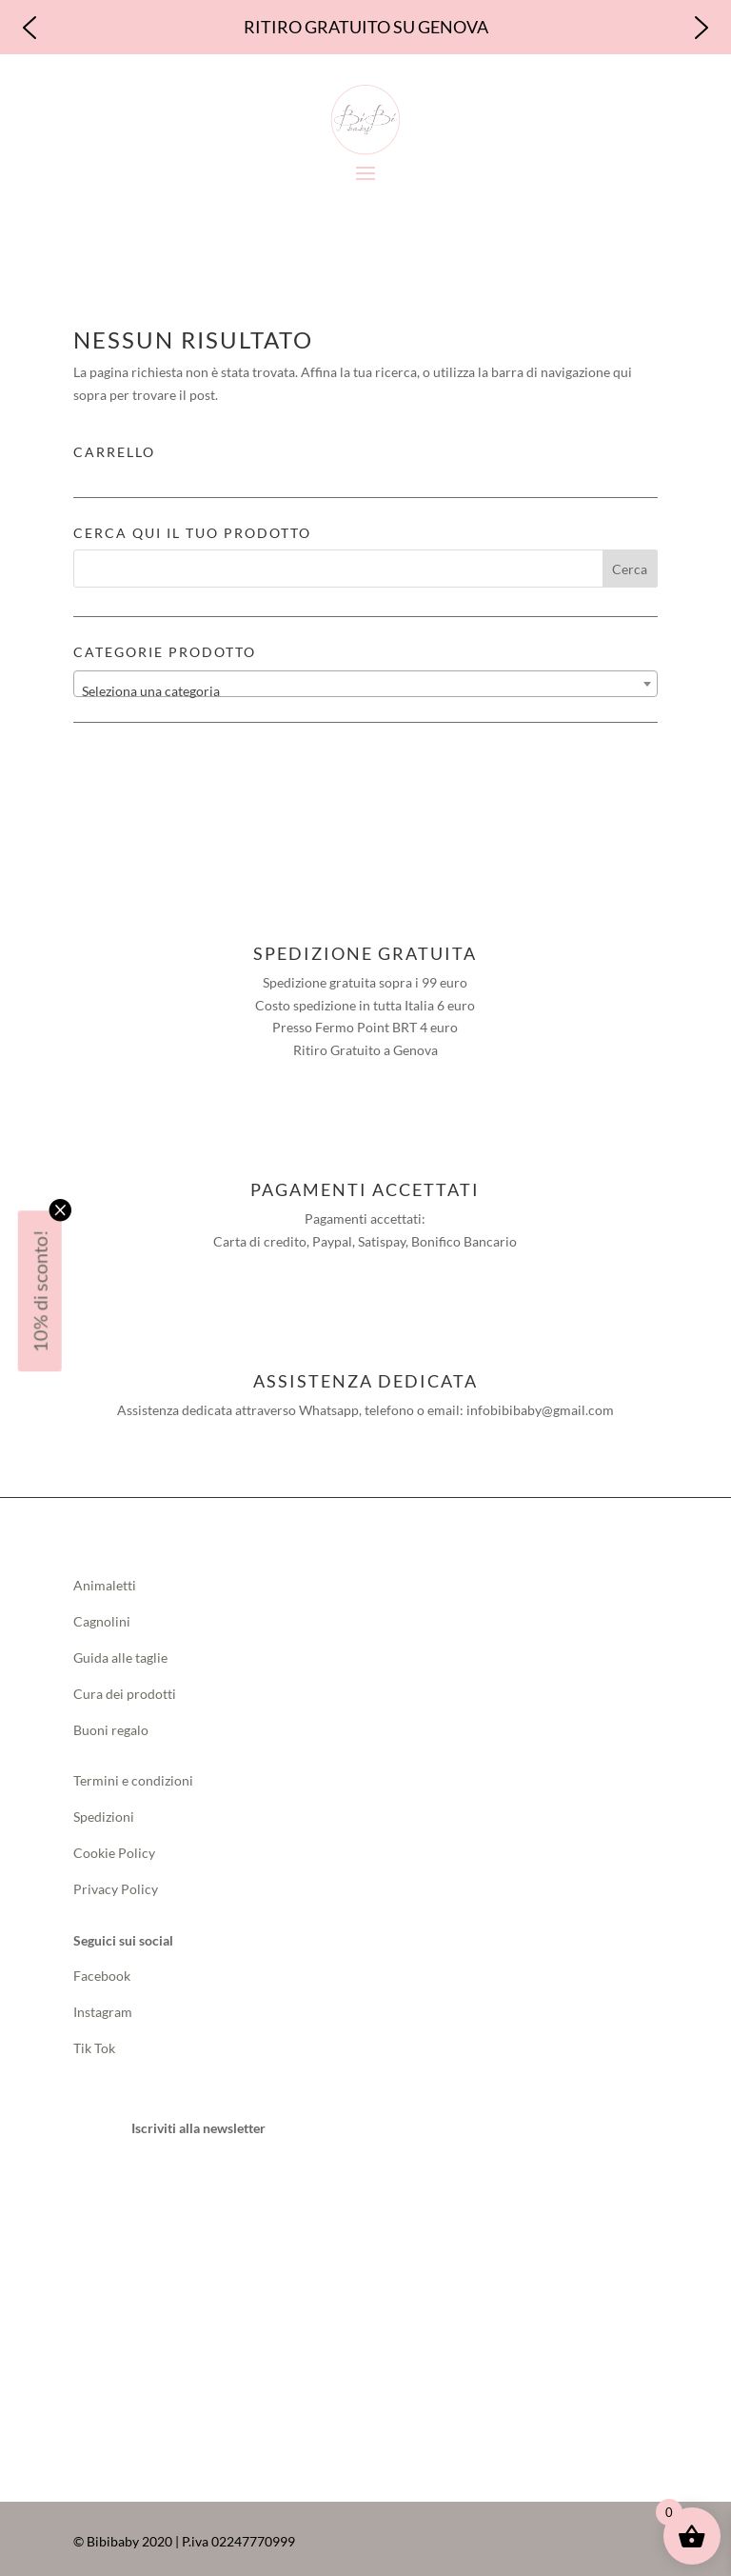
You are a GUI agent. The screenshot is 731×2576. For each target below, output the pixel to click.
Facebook (103, 1971)
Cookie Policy (114, 1848)
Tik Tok (94, 2043)
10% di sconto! (40, 1290)
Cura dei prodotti (124, 1688)
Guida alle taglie (120, 1653)
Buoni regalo (110, 1724)
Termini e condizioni (133, 1775)
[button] (29, 25)
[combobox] (365, 678)
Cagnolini (101, 1616)
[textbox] (365, 686)
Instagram (102, 2007)
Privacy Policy (115, 1883)
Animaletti (104, 1580)
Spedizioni (103, 1812)
